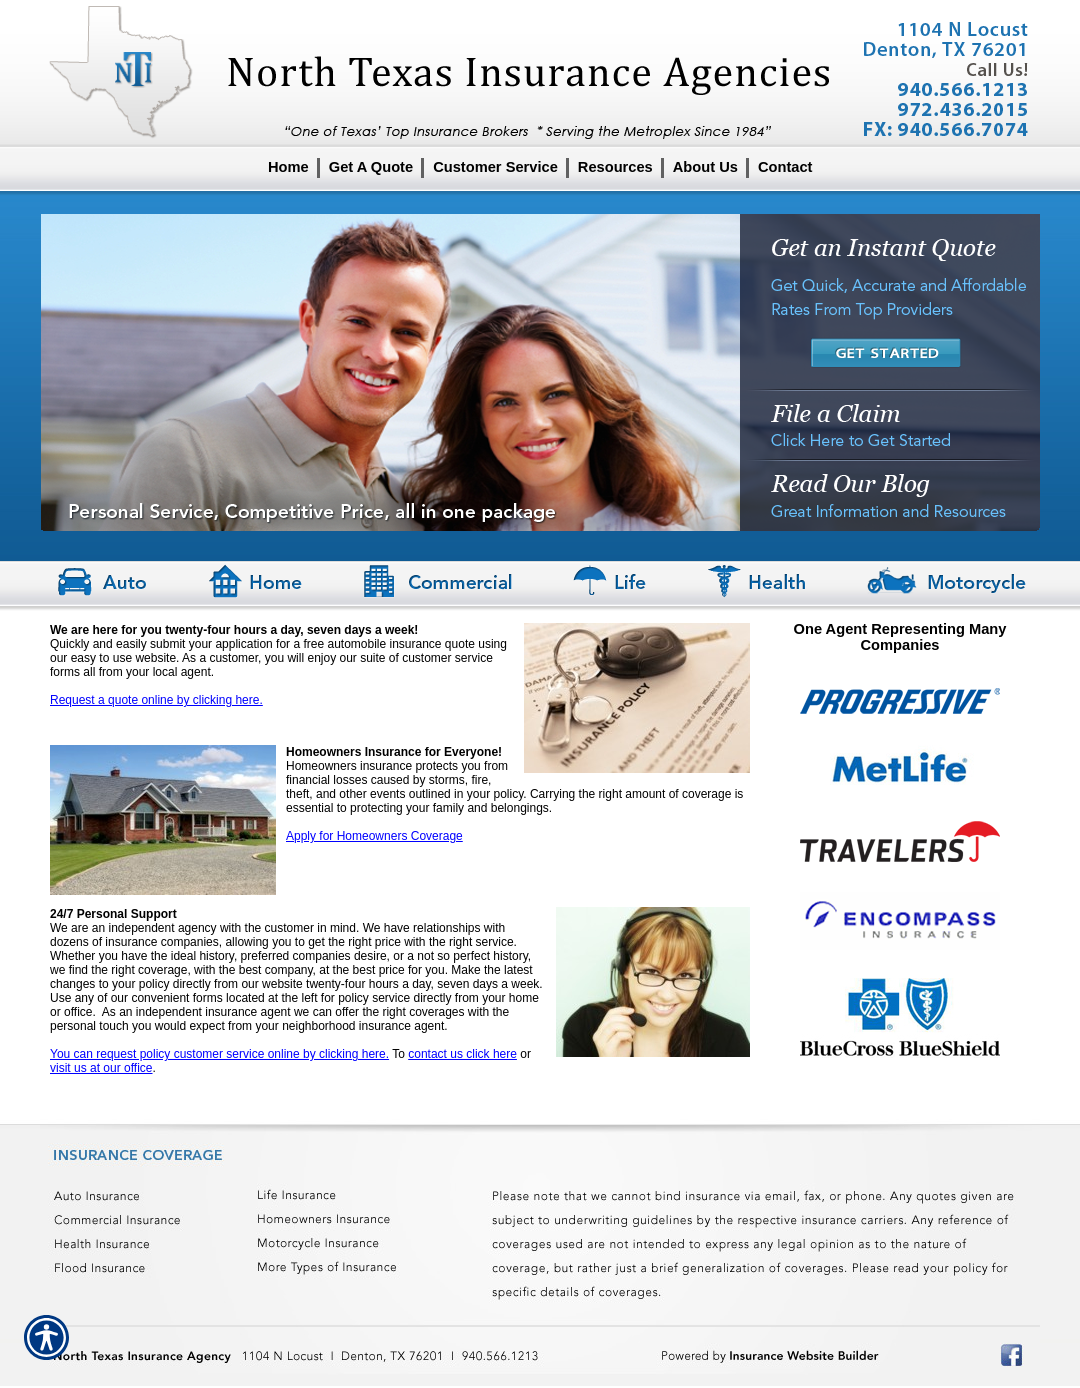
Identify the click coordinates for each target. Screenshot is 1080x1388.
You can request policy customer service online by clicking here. (219, 1054)
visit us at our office (101, 1068)
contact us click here (462, 1054)
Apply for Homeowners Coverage (374, 836)
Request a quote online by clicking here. (156, 700)
